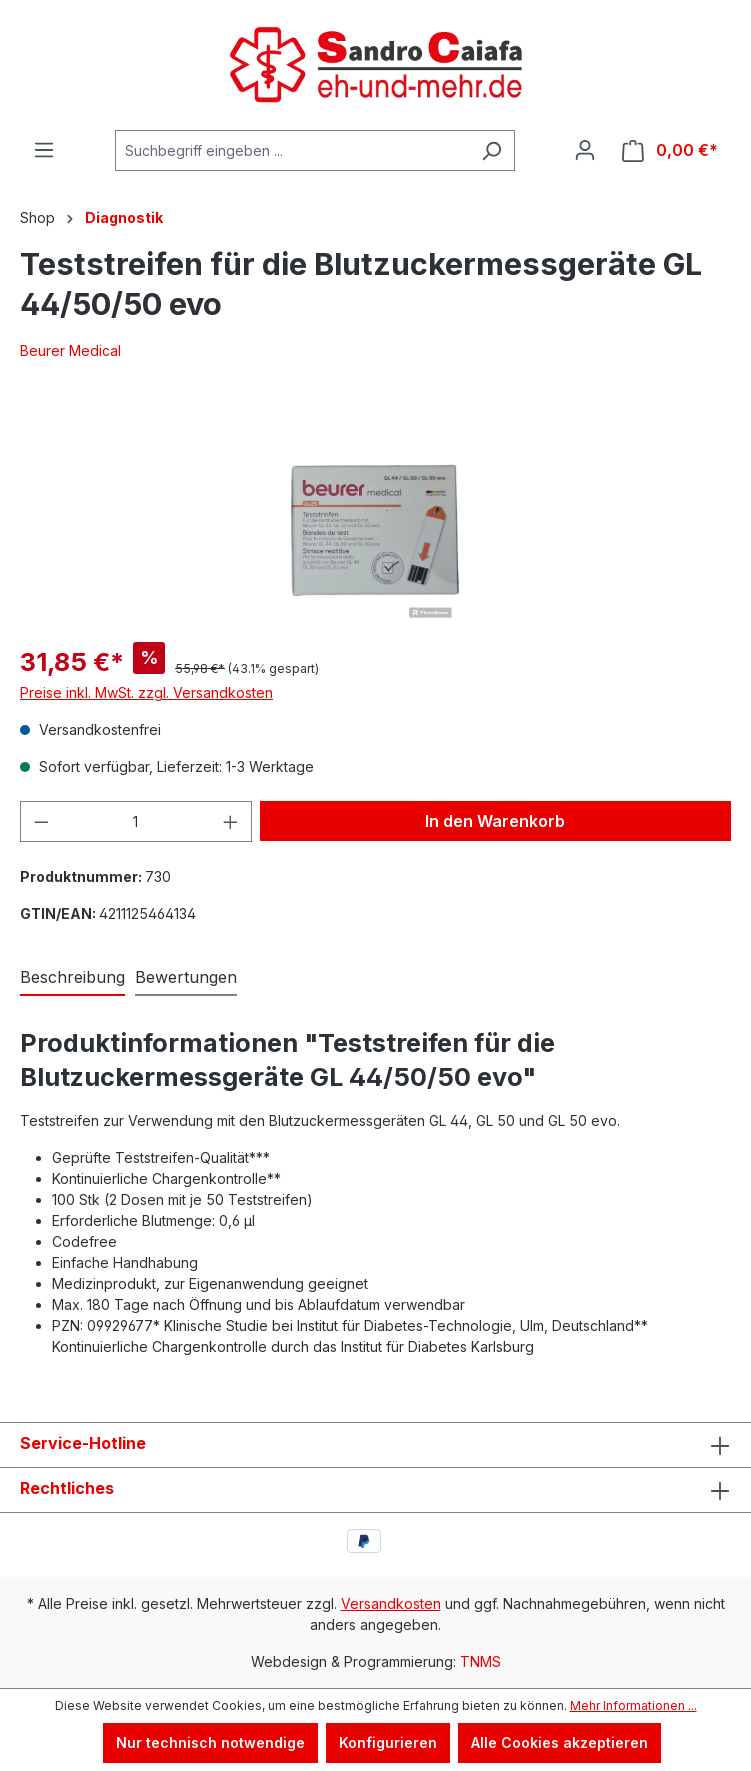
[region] (375, 513)
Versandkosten (391, 1603)
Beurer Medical (70, 350)
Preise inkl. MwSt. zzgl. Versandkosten (146, 692)
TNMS (480, 1661)
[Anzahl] (136, 821)
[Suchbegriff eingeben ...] (292, 150)
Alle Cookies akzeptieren (559, 1742)
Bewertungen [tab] (186, 977)
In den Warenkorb (495, 821)
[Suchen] (491, 150)
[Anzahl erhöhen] (231, 821)
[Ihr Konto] (585, 150)
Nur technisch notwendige (210, 1742)
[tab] (72, 978)
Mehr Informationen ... (633, 1705)
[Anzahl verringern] (41, 821)
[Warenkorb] (670, 150)
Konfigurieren (388, 1742)
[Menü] (44, 150)
